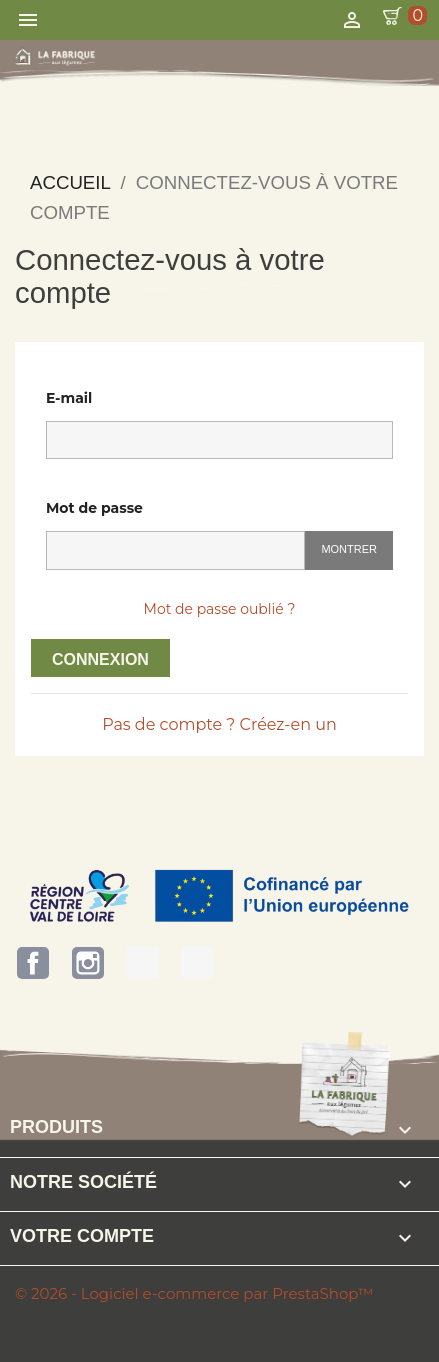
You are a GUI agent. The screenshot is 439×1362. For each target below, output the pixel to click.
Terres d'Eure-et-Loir (143, 963)
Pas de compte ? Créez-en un (219, 724)
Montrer (349, 549)
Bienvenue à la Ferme (197, 963)
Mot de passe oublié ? (220, 609)
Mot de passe (94, 508)
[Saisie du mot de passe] (175, 550)
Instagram (88, 963)
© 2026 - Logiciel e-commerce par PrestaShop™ (194, 1293)
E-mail (69, 398)
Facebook (33, 963)
